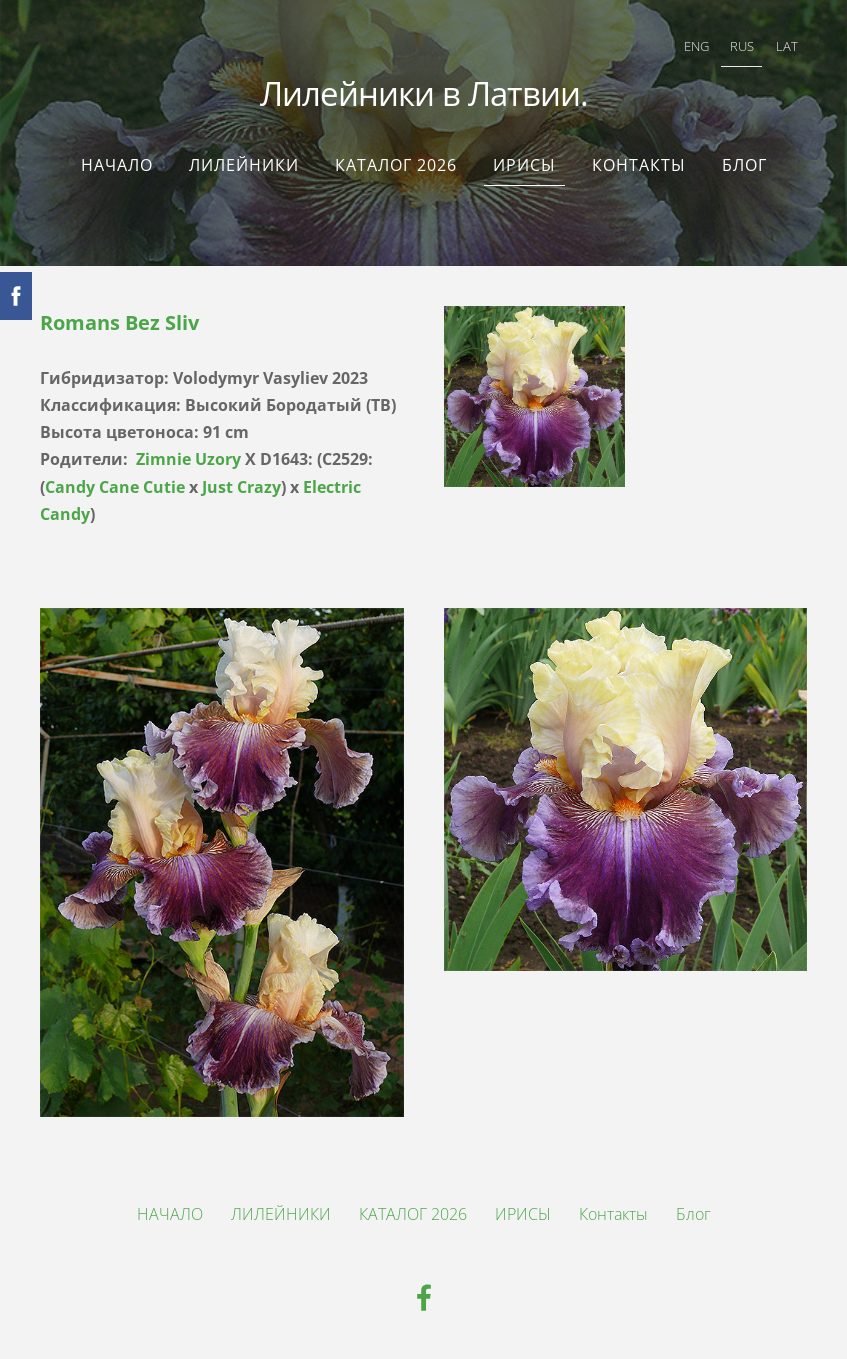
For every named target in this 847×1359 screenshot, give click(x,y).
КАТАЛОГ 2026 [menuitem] (396, 165)
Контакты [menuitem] (639, 165)
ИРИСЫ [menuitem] (524, 165)
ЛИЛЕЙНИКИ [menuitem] (244, 165)
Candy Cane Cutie (115, 487)
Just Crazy (241, 487)
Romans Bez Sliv (119, 322)
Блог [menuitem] (744, 165)
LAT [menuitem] (787, 46)
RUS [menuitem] (742, 46)
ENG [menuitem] (696, 46)
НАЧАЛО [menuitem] (117, 165)
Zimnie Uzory (188, 459)
